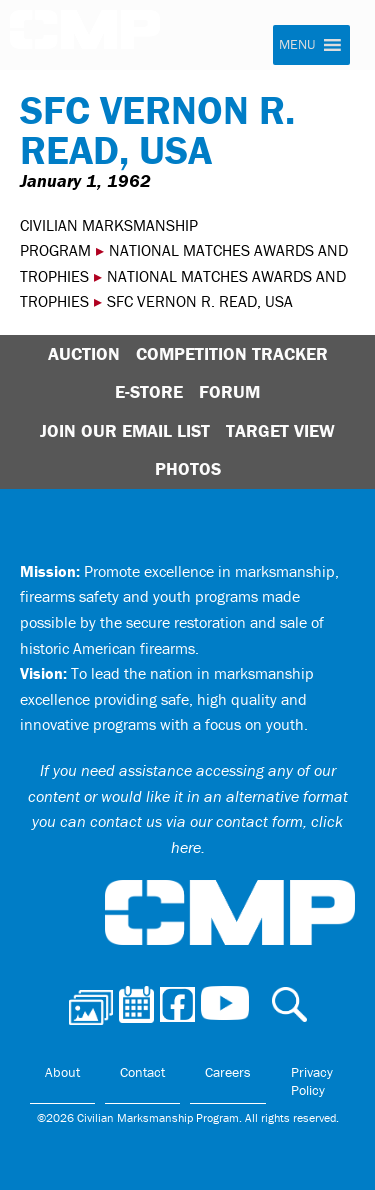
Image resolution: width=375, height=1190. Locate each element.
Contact (142, 1072)
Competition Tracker (232, 353)
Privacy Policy (312, 1081)
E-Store (149, 391)
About (62, 1072)
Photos (188, 468)
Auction (84, 353)
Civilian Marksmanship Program (95, 38)
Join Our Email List (125, 430)
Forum (229, 391)
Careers (228, 1072)
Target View (280, 430)
